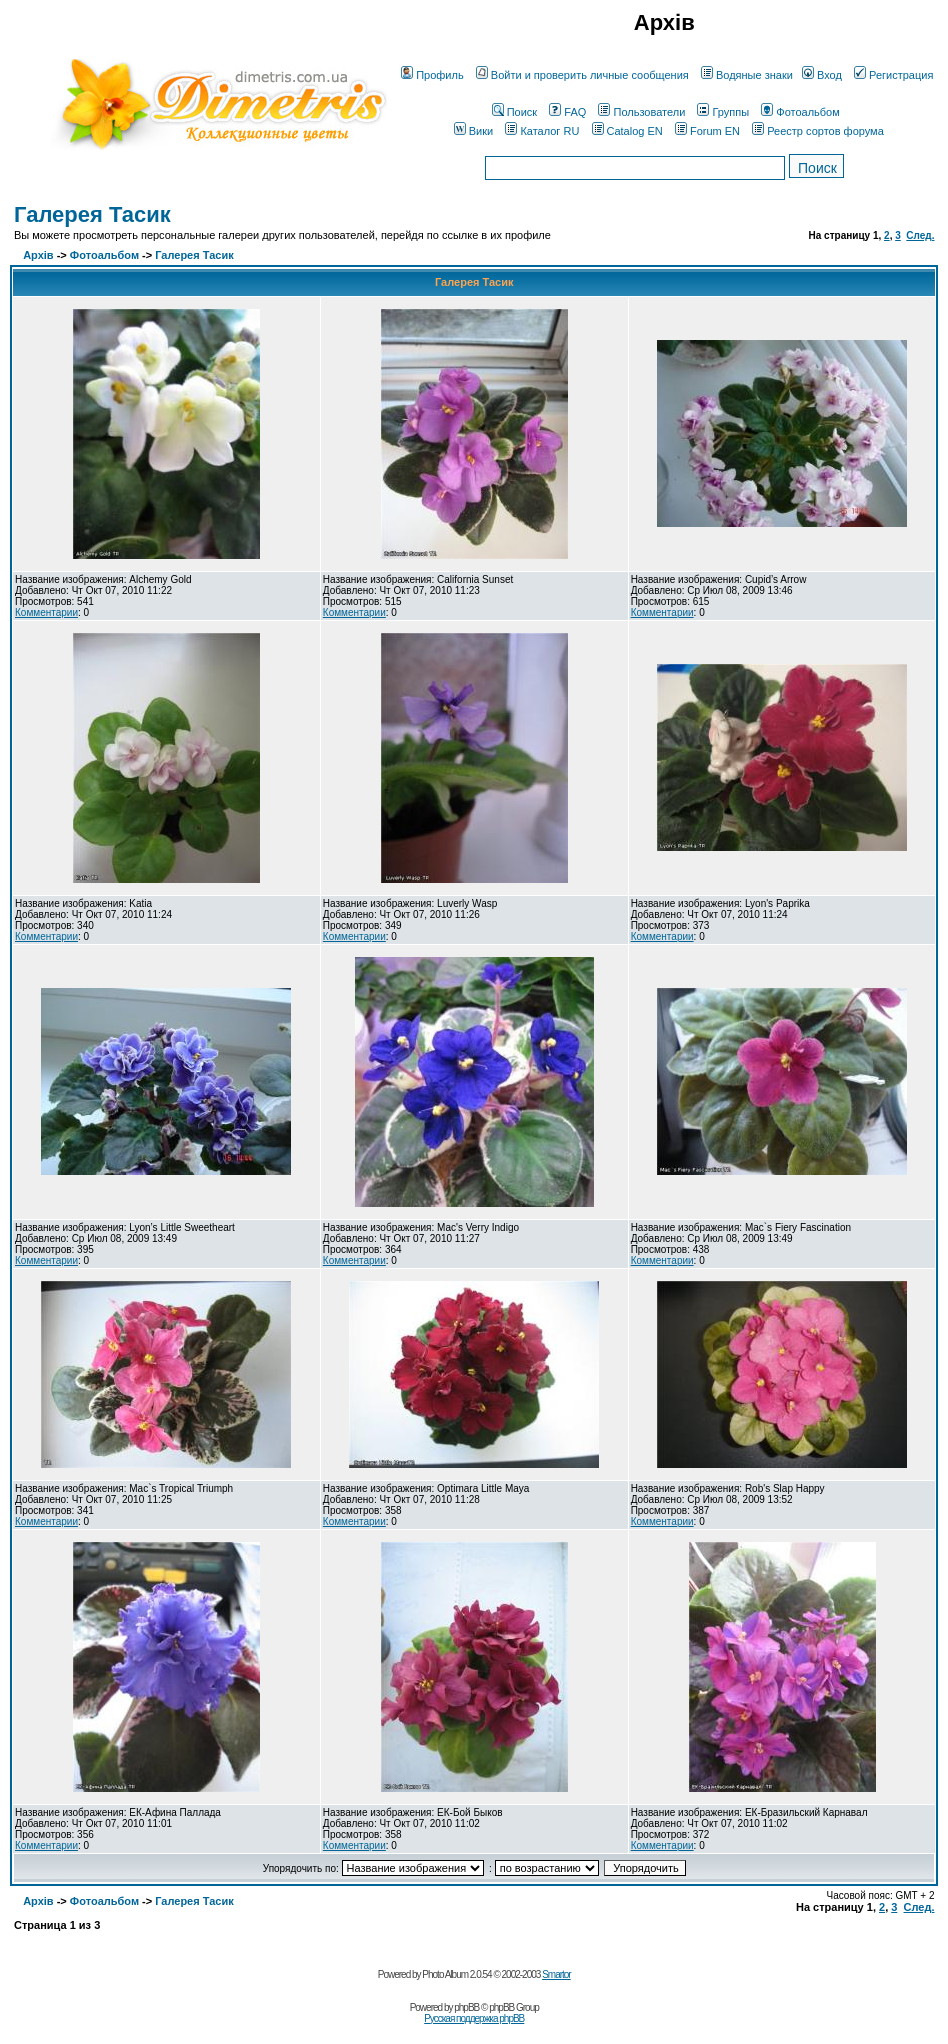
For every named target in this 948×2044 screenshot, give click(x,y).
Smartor (556, 1974)
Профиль (432, 75)
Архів (38, 255)
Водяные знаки (747, 75)
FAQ (567, 112)
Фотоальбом (800, 112)
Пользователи (641, 112)
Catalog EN (627, 131)
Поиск (514, 112)
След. (920, 235)
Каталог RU (542, 131)
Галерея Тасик (92, 214)
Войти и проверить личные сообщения (582, 75)
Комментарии (46, 612)
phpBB (466, 2007)
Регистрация (893, 75)
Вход (822, 75)
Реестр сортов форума (818, 131)
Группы (723, 112)
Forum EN (707, 131)
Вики (473, 131)
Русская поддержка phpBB (474, 2018)
